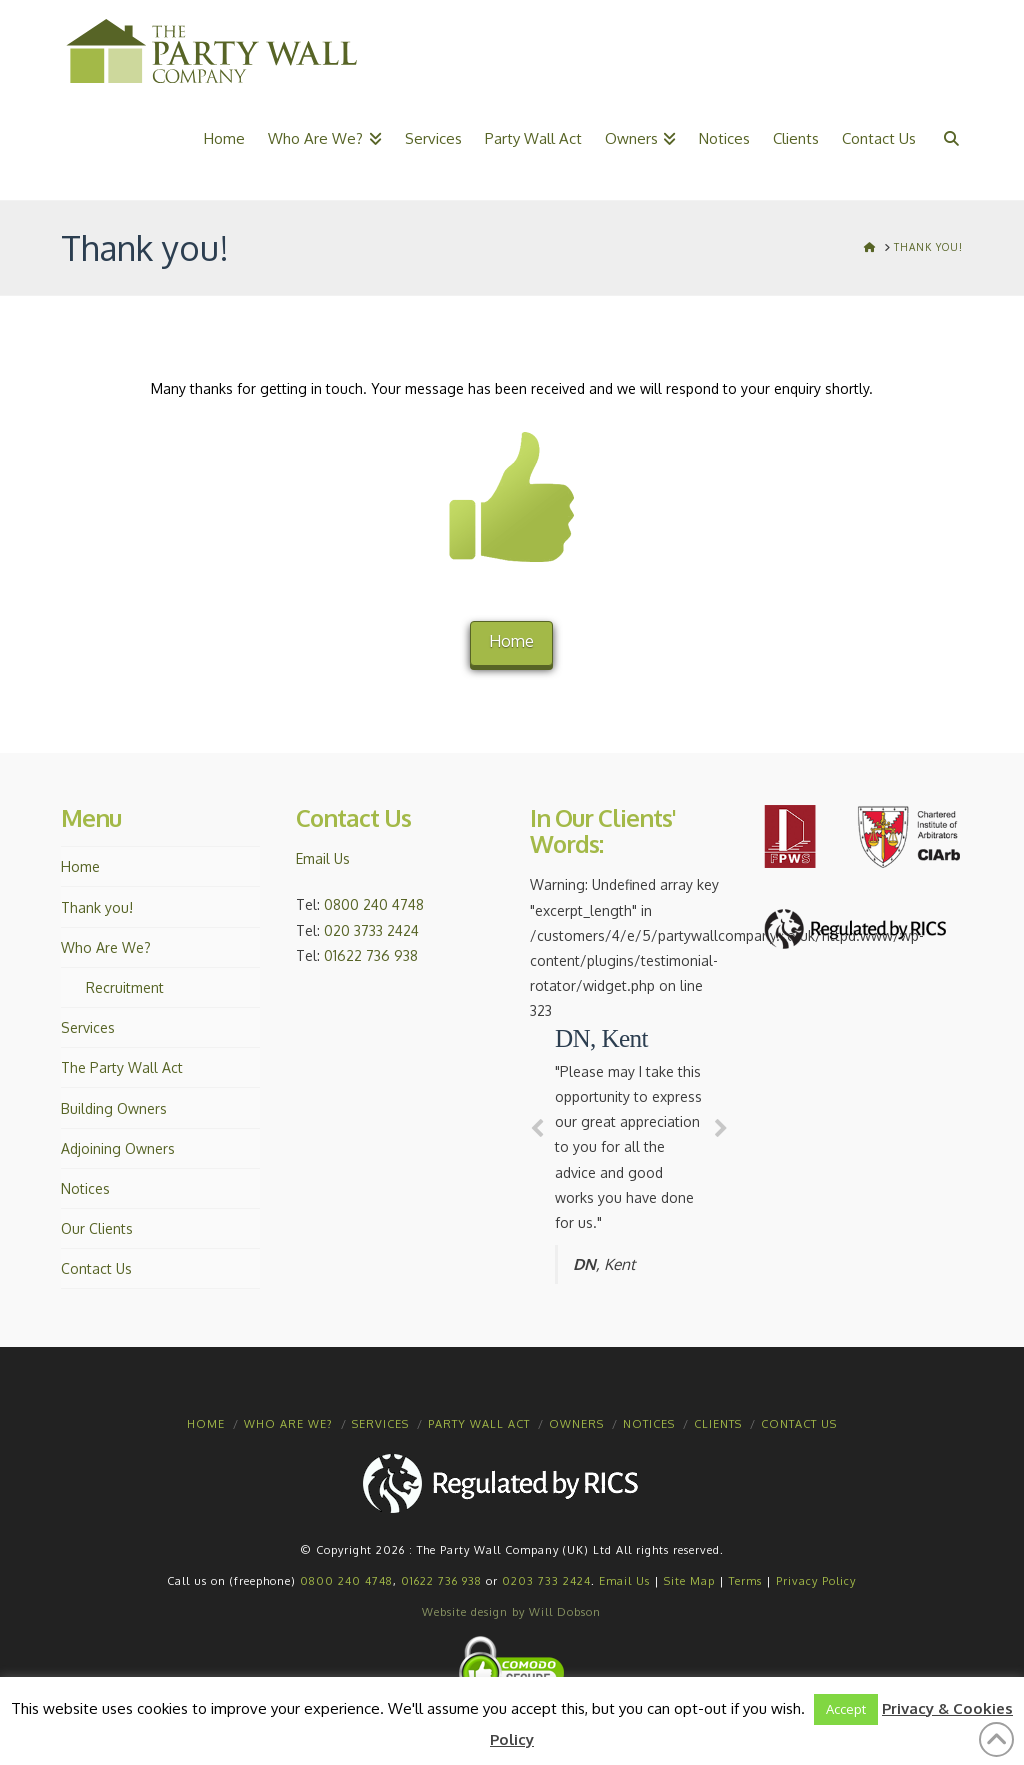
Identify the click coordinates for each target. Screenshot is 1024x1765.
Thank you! (97, 907)
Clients (718, 1424)
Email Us (323, 858)
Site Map (689, 1581)
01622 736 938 (371, 955)
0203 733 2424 (546, 1581)
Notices (85, 1188)
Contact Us (96, 1268)
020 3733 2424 (371, 930)
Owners (576, 1424)
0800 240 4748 (374, 904)
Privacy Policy (816, 1581)
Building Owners (114, 1108)
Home (511, 641)
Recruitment (125, 987)
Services (88, 1027)
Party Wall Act (479, 1424)
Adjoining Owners (118, 1148)
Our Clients (97, 1228)
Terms (745, 1581)
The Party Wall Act (122, 1067)
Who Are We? (106, 947)
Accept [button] (846, 1709)
